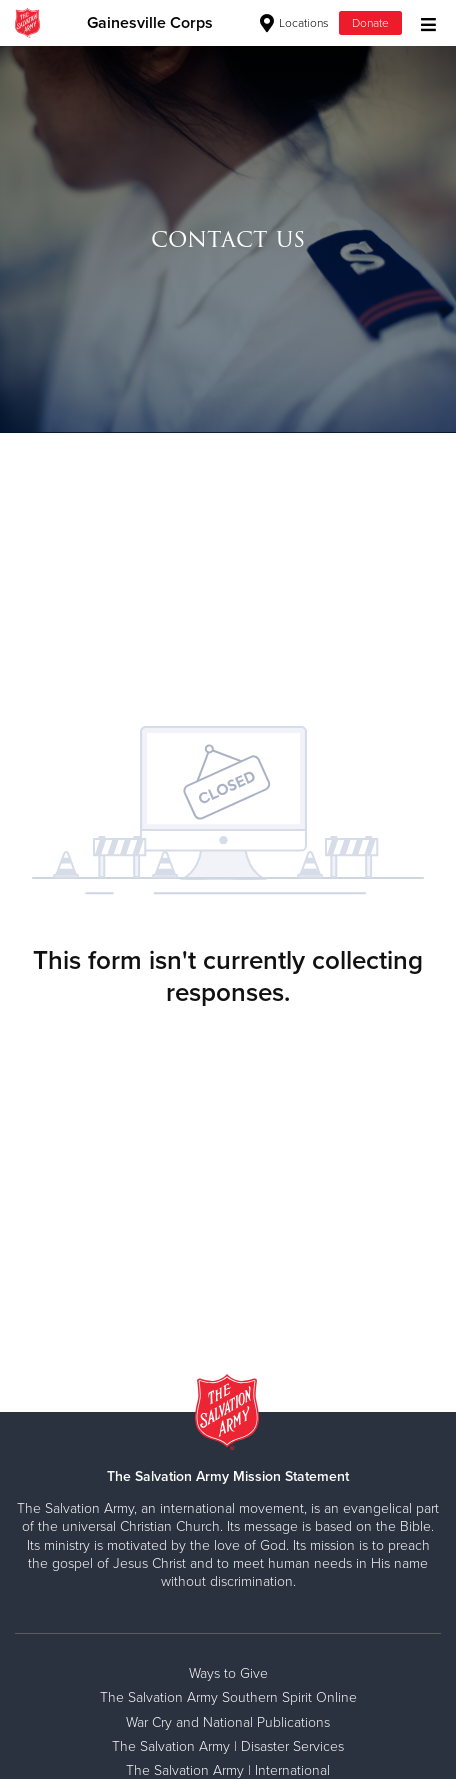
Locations (294, 23)
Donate (370, 23)
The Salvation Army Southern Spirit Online (228, 1697)
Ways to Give (228, 1673)
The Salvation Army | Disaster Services (228, 1746)
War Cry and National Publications (228, 1722)
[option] (228, 239)
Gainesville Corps (150, 23)
